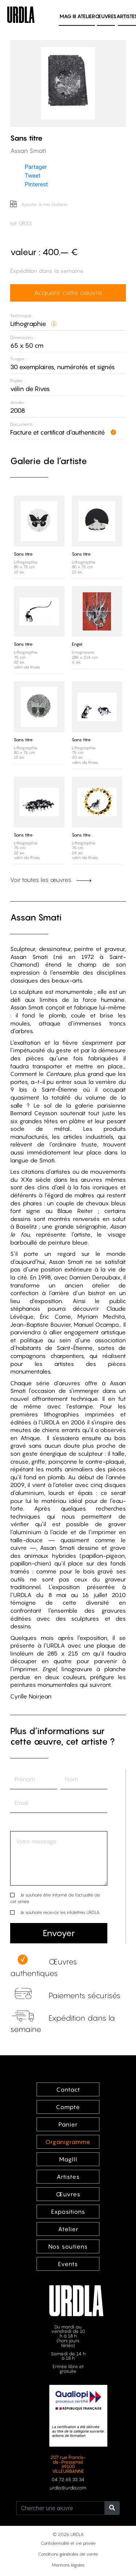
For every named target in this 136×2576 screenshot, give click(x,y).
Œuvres (105, 16)
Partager (36, 167)
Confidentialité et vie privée (68, 2543)
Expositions (68, 2211)
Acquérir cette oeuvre (68, 293)
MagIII (68, 2159)
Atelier (86, 16)
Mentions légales (68, 2565)
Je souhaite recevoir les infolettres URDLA (59, 1912)
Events (68, 2263)
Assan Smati (36, 917)
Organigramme (68, 2141)
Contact (68, 2089)
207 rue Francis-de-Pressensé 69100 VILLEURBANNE (68, 2464)
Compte (68, 2107)
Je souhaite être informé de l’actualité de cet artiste (55, 1898)
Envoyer (59, 1933)
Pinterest (36, 184)
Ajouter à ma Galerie (39, 204)
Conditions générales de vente (68, 2554)
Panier (68, 2124)
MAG (67, 16)
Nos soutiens (68, 2246)
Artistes (68, 2176)
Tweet (32, 175)
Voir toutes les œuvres (50, 879)
